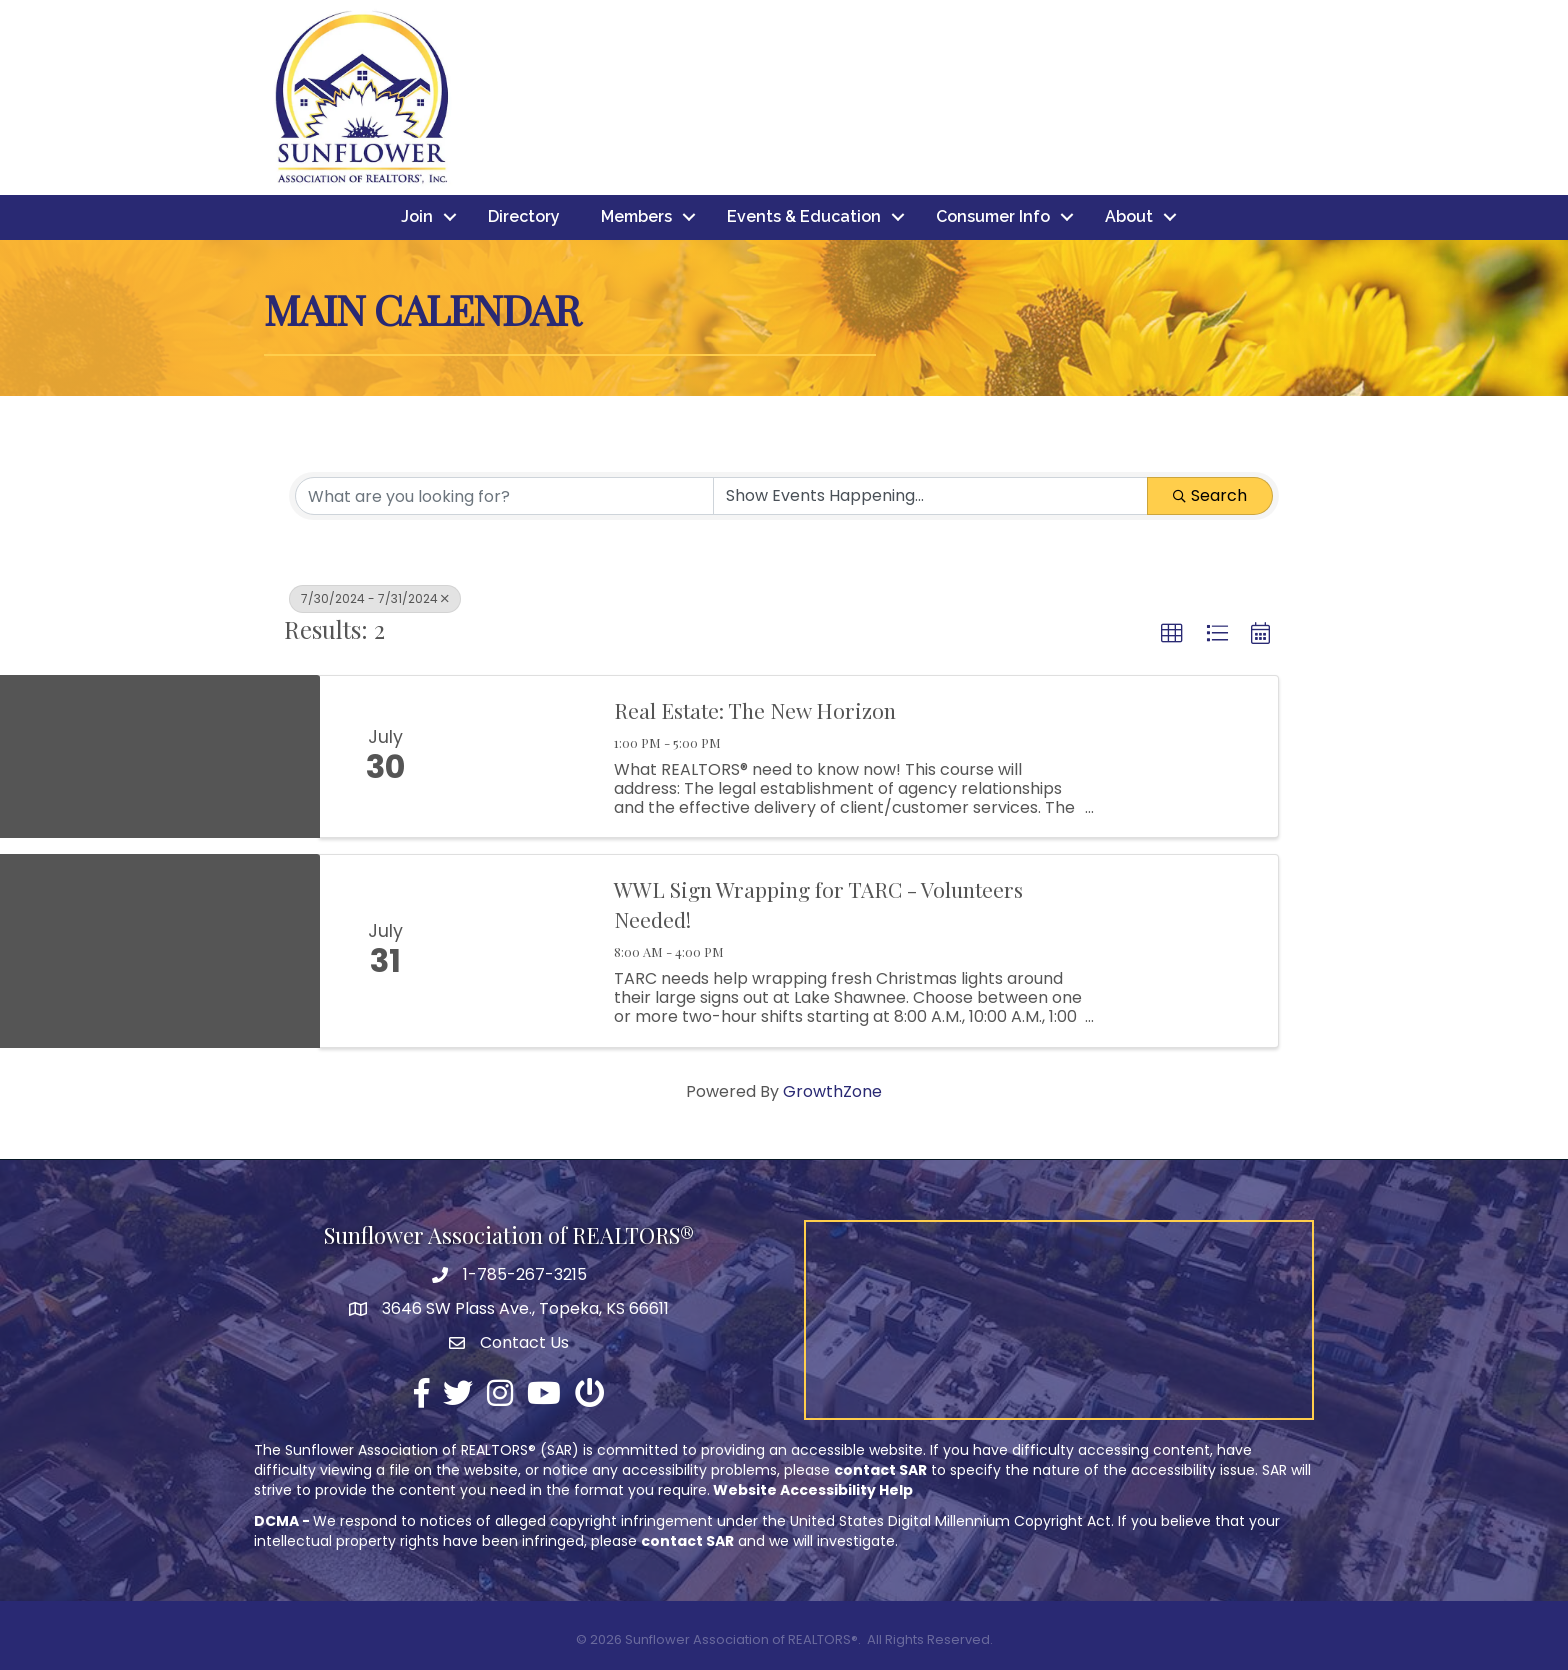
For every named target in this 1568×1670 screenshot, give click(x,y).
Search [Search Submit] (1210, 495)
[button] (1172, 634)
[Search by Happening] (930, 496)
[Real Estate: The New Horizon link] (522, 757)
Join (417, 217)
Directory (524, 217)
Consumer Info (993, 217)
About (1129, 217)
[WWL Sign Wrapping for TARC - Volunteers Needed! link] (522, 951)
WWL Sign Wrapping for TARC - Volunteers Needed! (818, 904)
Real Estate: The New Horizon (755, 710)
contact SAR (880, 1470)
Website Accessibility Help (813, 1491)
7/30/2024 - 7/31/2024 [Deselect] (375, 598)
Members (636, 217)
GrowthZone (832, 1091)
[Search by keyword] (504, 496)
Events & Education (804, 217)
